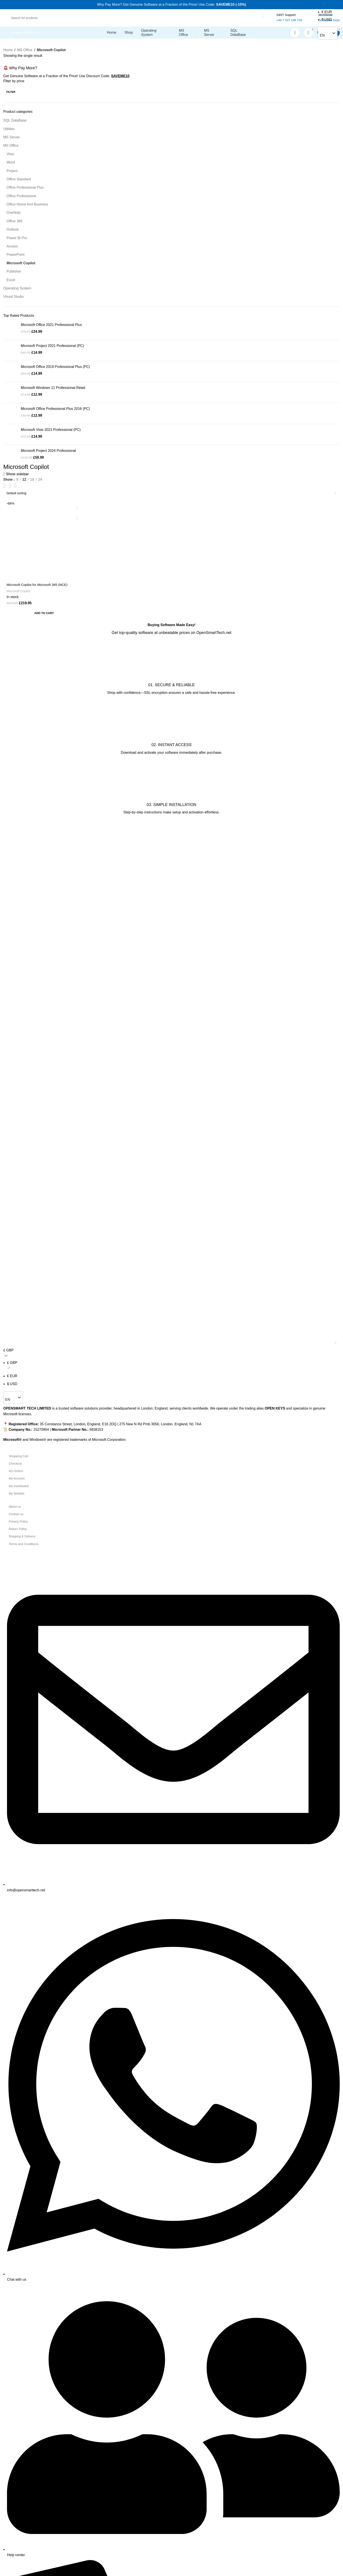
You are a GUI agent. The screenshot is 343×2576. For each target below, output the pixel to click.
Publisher (14, 271)
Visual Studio (13, 296)
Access (12, 246)
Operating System (17, 288)
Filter (10, 92)
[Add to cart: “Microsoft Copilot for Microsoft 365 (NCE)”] (44, 612)
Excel (11, 280)
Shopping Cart (15, 1456)
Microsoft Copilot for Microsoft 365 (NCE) (38, 584)
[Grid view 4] (15, 485)
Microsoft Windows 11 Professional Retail (53, 388)
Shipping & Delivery (19, 1536)
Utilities (9, 129)
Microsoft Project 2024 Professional (48, 451)
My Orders (13, 1471)
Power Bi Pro (17, 238)
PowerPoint (15, 254)
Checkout (12, 1464)
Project (12, 171)
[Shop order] (171, 493)
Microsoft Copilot (21, 263)
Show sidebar (17, 474)
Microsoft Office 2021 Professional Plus (51, 325)
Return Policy (15, 1529)
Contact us (13, 1514)
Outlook (13, 229)
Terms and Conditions (20, 1544)
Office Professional (21, 196)
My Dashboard (16, 1486)
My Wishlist (13, 1493)
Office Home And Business (27, 204)
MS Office (24, 50)
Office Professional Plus (25, 187)
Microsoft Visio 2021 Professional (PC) (51, 430)
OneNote (14, 212)
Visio (10, 154)
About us (12, 1507)
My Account (13, 1479)
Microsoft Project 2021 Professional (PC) (52, 346)
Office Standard (19, 179)
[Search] (135, 18)
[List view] (4, 485)
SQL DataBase (14, 120)
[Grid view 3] (10, 485)
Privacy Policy (15, 1521)
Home (8, 50)
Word (11, 162)
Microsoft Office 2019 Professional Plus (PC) (55, 367)
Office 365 (15, 221)
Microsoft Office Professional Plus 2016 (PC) (55, 409)
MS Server (11, 137)
